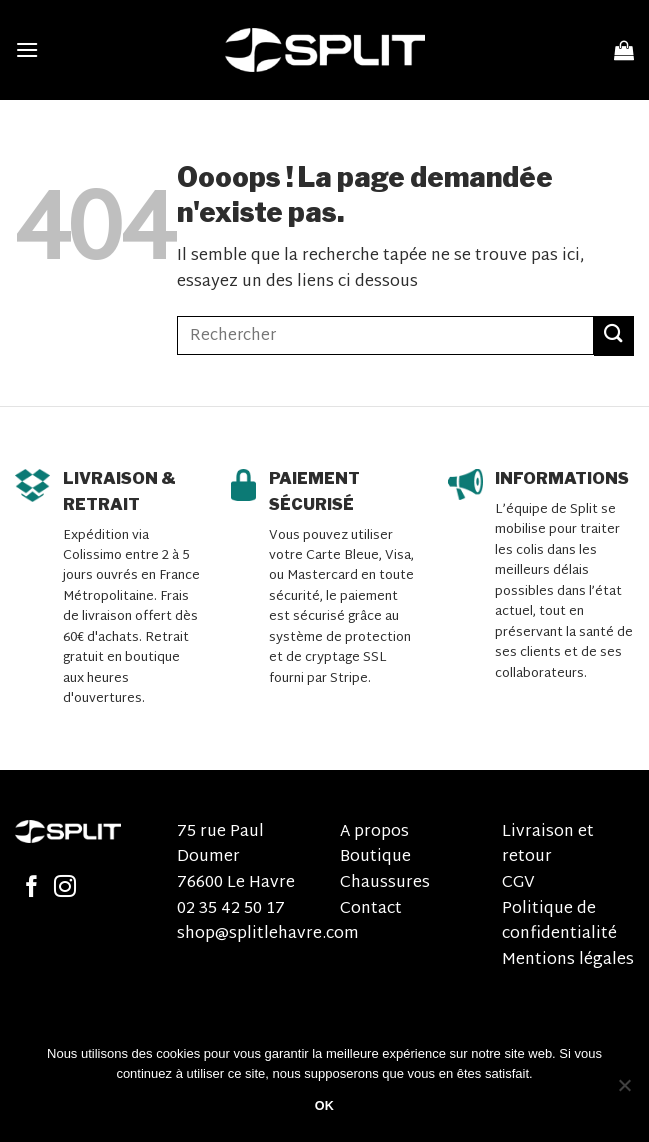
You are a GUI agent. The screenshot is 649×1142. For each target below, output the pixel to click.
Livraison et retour (548, 845)
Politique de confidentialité (559, 922)
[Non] (624, 1091)
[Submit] (614, 335)
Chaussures (385, 883)
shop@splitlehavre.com (268, 934)
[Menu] (27, 49)
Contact (371, 909)
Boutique (375, 857)
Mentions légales (568, 960)
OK (325, 1106)
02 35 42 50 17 (231, 909)
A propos (374, 832)
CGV (518, 883)
